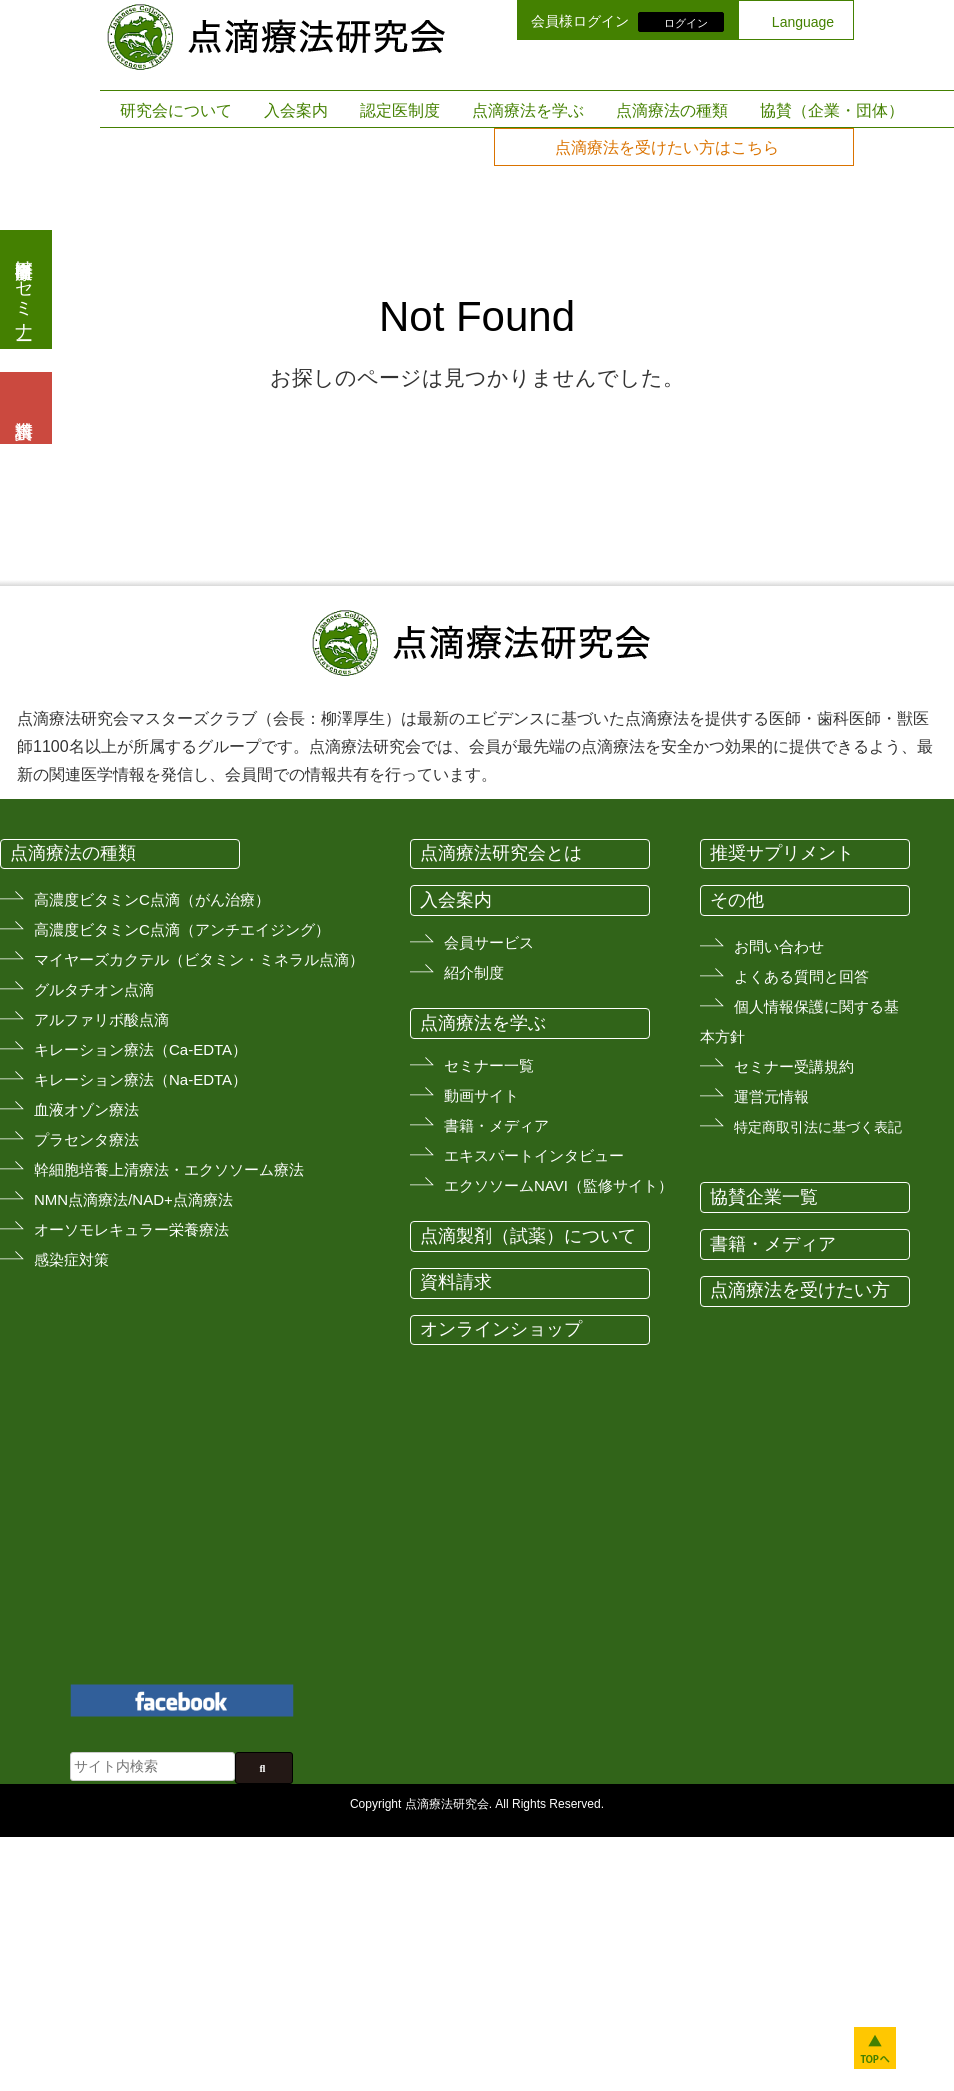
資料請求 (456, 1282)
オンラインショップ (501, 1329)
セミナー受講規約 (794, 1066)
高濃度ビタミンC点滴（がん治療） (152, 899)
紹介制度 (474, 972)
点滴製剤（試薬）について (528, 1236)
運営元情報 (771, 1096)
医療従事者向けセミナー (24, 289)
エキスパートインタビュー (534, 1155)
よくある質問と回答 (801, 976)
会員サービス (489, 942)
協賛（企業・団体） (832, 110)
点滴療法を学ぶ (528, 110)
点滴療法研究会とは (501, 853)
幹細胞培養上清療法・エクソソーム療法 (169, 1169)
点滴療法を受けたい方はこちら (667, 147)
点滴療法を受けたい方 (800, 1290)
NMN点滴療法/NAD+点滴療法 (133, 1199)
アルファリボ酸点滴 (101, 1019)
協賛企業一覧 (764, 1197)
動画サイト (481, 1095)
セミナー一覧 (489, 1065)
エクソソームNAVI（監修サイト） (558, 1185)
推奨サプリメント (782, 853)
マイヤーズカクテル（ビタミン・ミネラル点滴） (199, 959)
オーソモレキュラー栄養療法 (131, 1229)
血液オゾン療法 (86, 1109)
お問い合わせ (779, 946)
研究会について (176, 110)
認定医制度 (400, 110)
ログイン (686, 22)
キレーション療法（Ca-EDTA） (140, 1049)
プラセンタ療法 (86, 1139)
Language (803, 22)
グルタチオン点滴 (94, 989)
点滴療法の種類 (672, 110)
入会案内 (296, 110)
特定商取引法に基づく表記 (818, 1127)
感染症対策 (71, 1259)
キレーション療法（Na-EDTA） (140, 1079)
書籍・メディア (496, 1125)
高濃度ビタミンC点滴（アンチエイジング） (182, 929)
